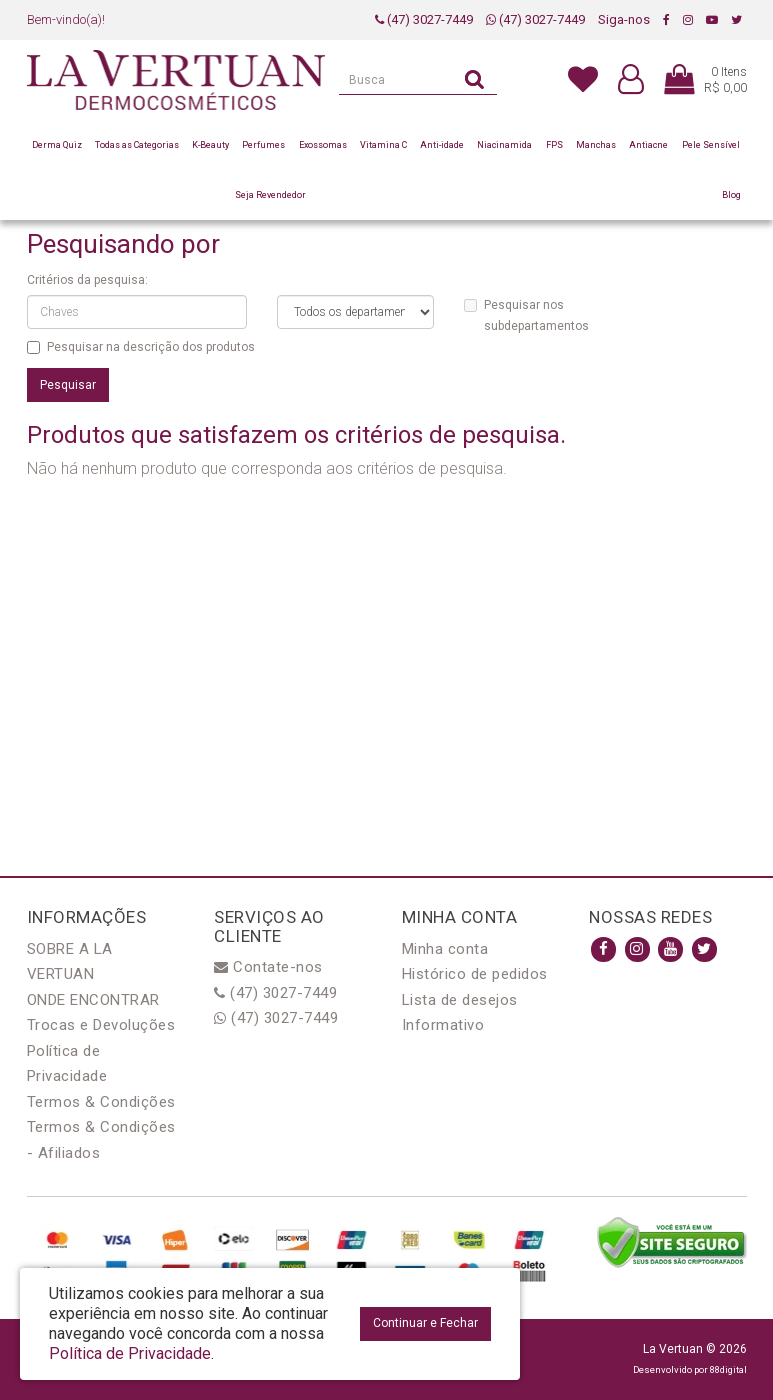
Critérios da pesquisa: (87, 280)
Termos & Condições (101, 1102)
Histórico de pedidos (475, 974)
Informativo (443, 1025)
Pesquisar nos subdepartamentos (526, 315)
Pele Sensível (711, 145)
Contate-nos (268, 967)
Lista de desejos (460, 1000)
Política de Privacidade (130, 1353)
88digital (728, 1369)
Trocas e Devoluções (101, 1025)
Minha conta (445, 949)
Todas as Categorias (137, 145)
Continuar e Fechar (425, 1323)
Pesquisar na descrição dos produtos (141, 347)
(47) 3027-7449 (424, 19)
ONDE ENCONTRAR (93, 1000)
